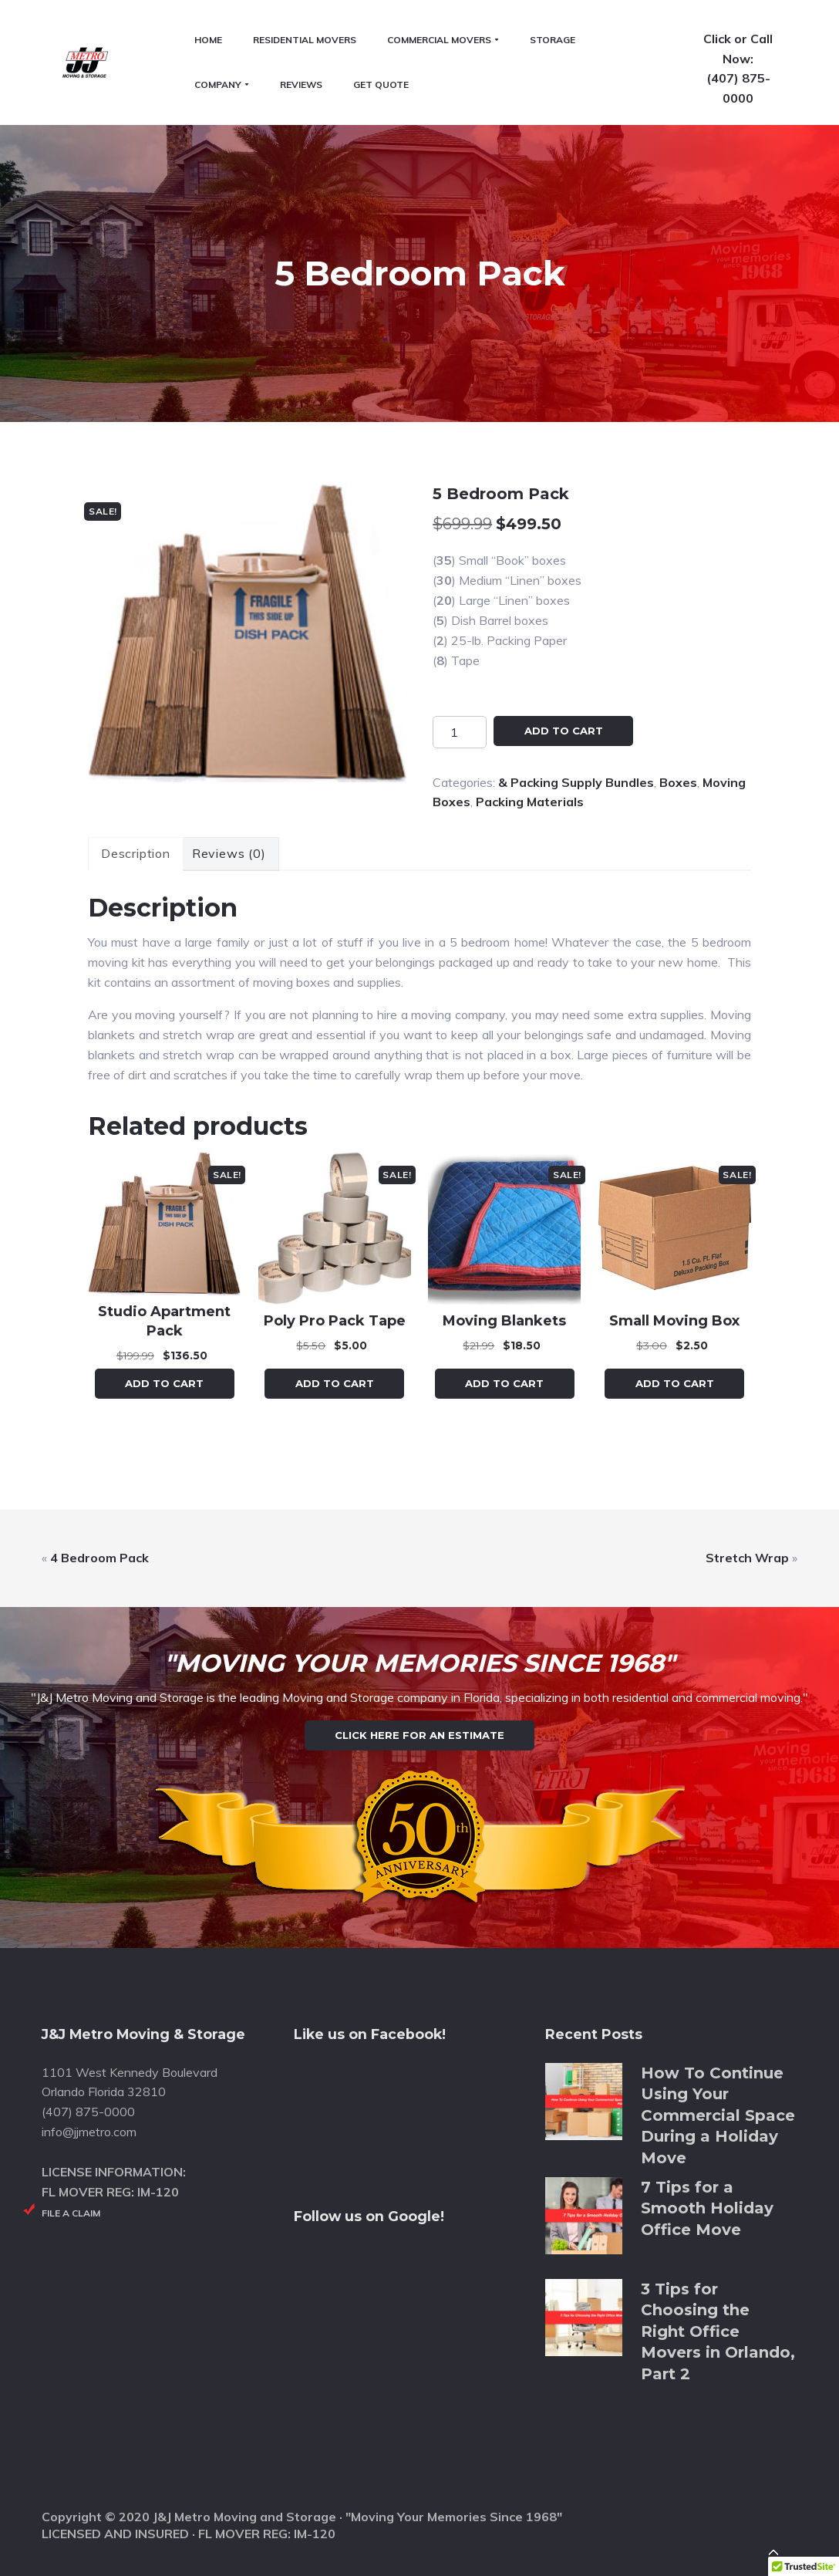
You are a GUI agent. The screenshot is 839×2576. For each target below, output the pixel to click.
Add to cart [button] (164, 1302)
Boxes (678, 700)
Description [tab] (135, 772)
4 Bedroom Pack (99, 1476)
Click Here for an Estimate (419, 1692)
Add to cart (563, 649)
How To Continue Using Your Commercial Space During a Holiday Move (718, 2110)
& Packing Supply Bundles (576, 700)
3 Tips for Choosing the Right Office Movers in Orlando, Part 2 (718, 2326)
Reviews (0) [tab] (229, 772)
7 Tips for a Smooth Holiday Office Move (707, 2202)
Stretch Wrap (747, 1476)
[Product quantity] (460, 650)
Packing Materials (530, 720)
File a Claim (71, 2207)
